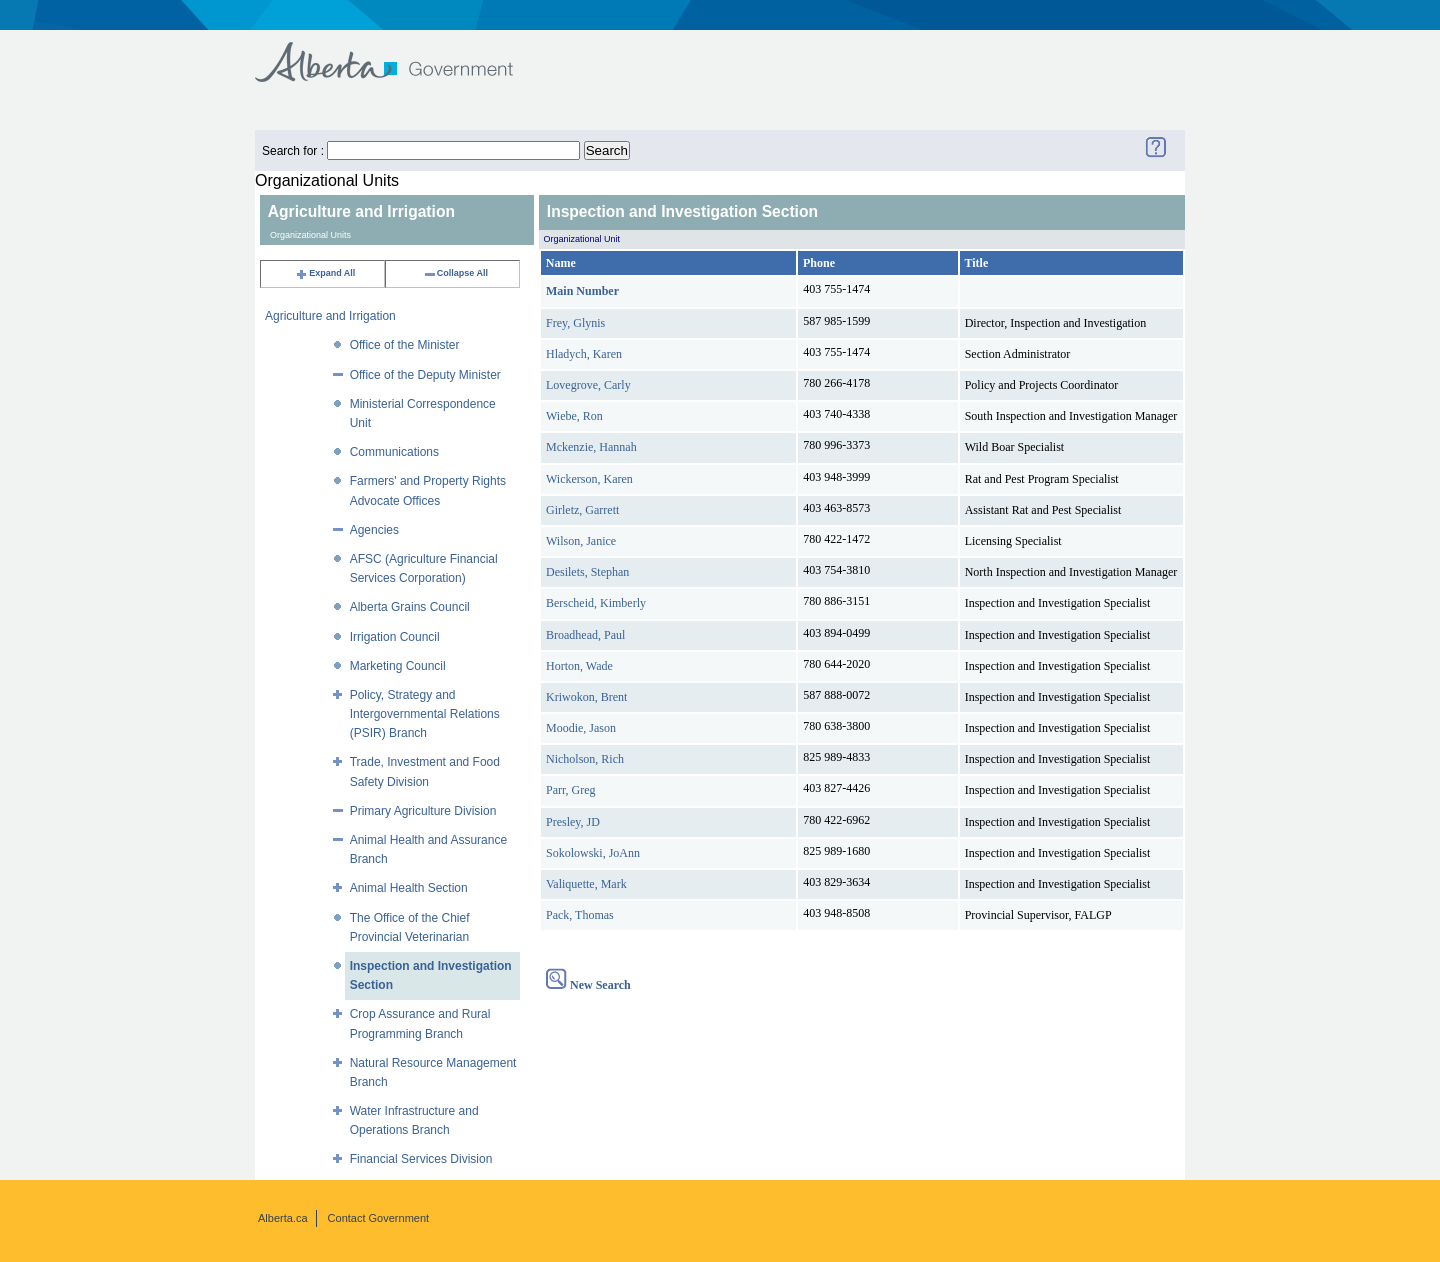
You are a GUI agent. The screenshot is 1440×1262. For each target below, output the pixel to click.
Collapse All (455, 273)
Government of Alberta (400, 52)
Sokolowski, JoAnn (593, 853)
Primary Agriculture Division (423, 811)
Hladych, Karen (584, 354)
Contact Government (379, 1218)
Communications (394, 452)
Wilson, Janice (581, 541)
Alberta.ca (283, 1218)
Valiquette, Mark (586, 884)
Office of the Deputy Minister (425, 375)
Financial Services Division (421, 1159)
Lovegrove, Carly (588, 385)
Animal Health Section (409, 888)
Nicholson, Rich (585, 759)
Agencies (374, 530)
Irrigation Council (395, 637)
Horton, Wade (579, 666)
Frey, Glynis (575, 323)
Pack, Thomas (580, 915)
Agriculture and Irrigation (330, 316)
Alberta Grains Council (410, 607)
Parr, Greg (571, 790)
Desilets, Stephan (587, 572)
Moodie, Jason (581, 728)
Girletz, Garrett (582, 510)
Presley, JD (573, 822)
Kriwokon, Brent (586, 697)
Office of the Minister (405, 345)
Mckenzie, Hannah (591, 447)
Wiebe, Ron (574, 416)
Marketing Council (398, 666)
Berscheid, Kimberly (596, 603)
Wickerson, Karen (589, 479)
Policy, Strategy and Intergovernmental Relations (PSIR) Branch (425, 714)
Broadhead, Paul (585, 635)
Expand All (325, 273)
